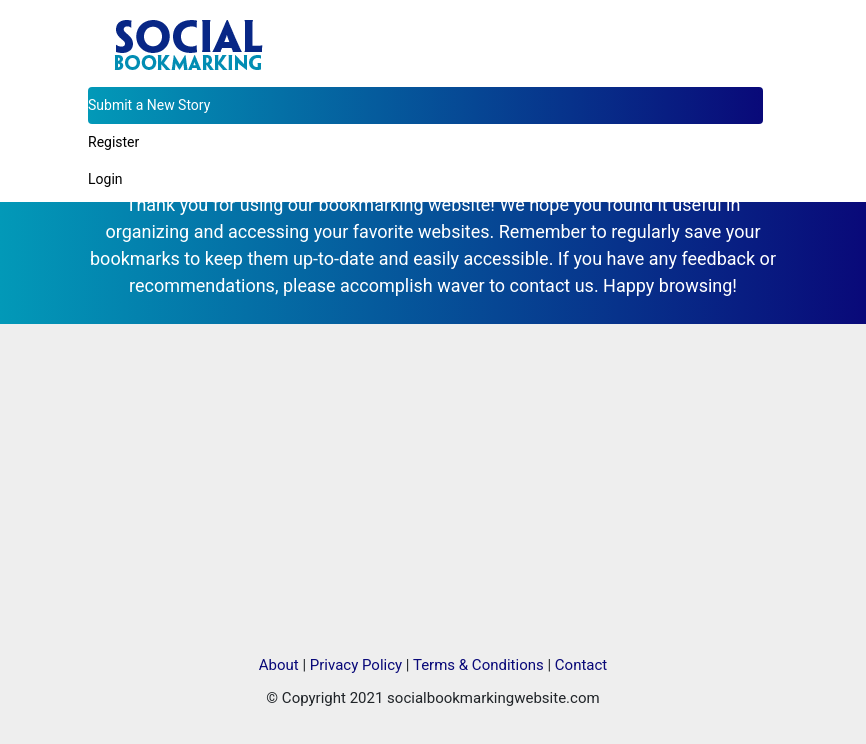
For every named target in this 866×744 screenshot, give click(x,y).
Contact (581, 665)
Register (113, 142)
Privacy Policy (356, 665)
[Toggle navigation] (750, 24)
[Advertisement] (433, 489)
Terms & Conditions (478, 665)
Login (105, 179)
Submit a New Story (149, 105)
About (279, 665)
